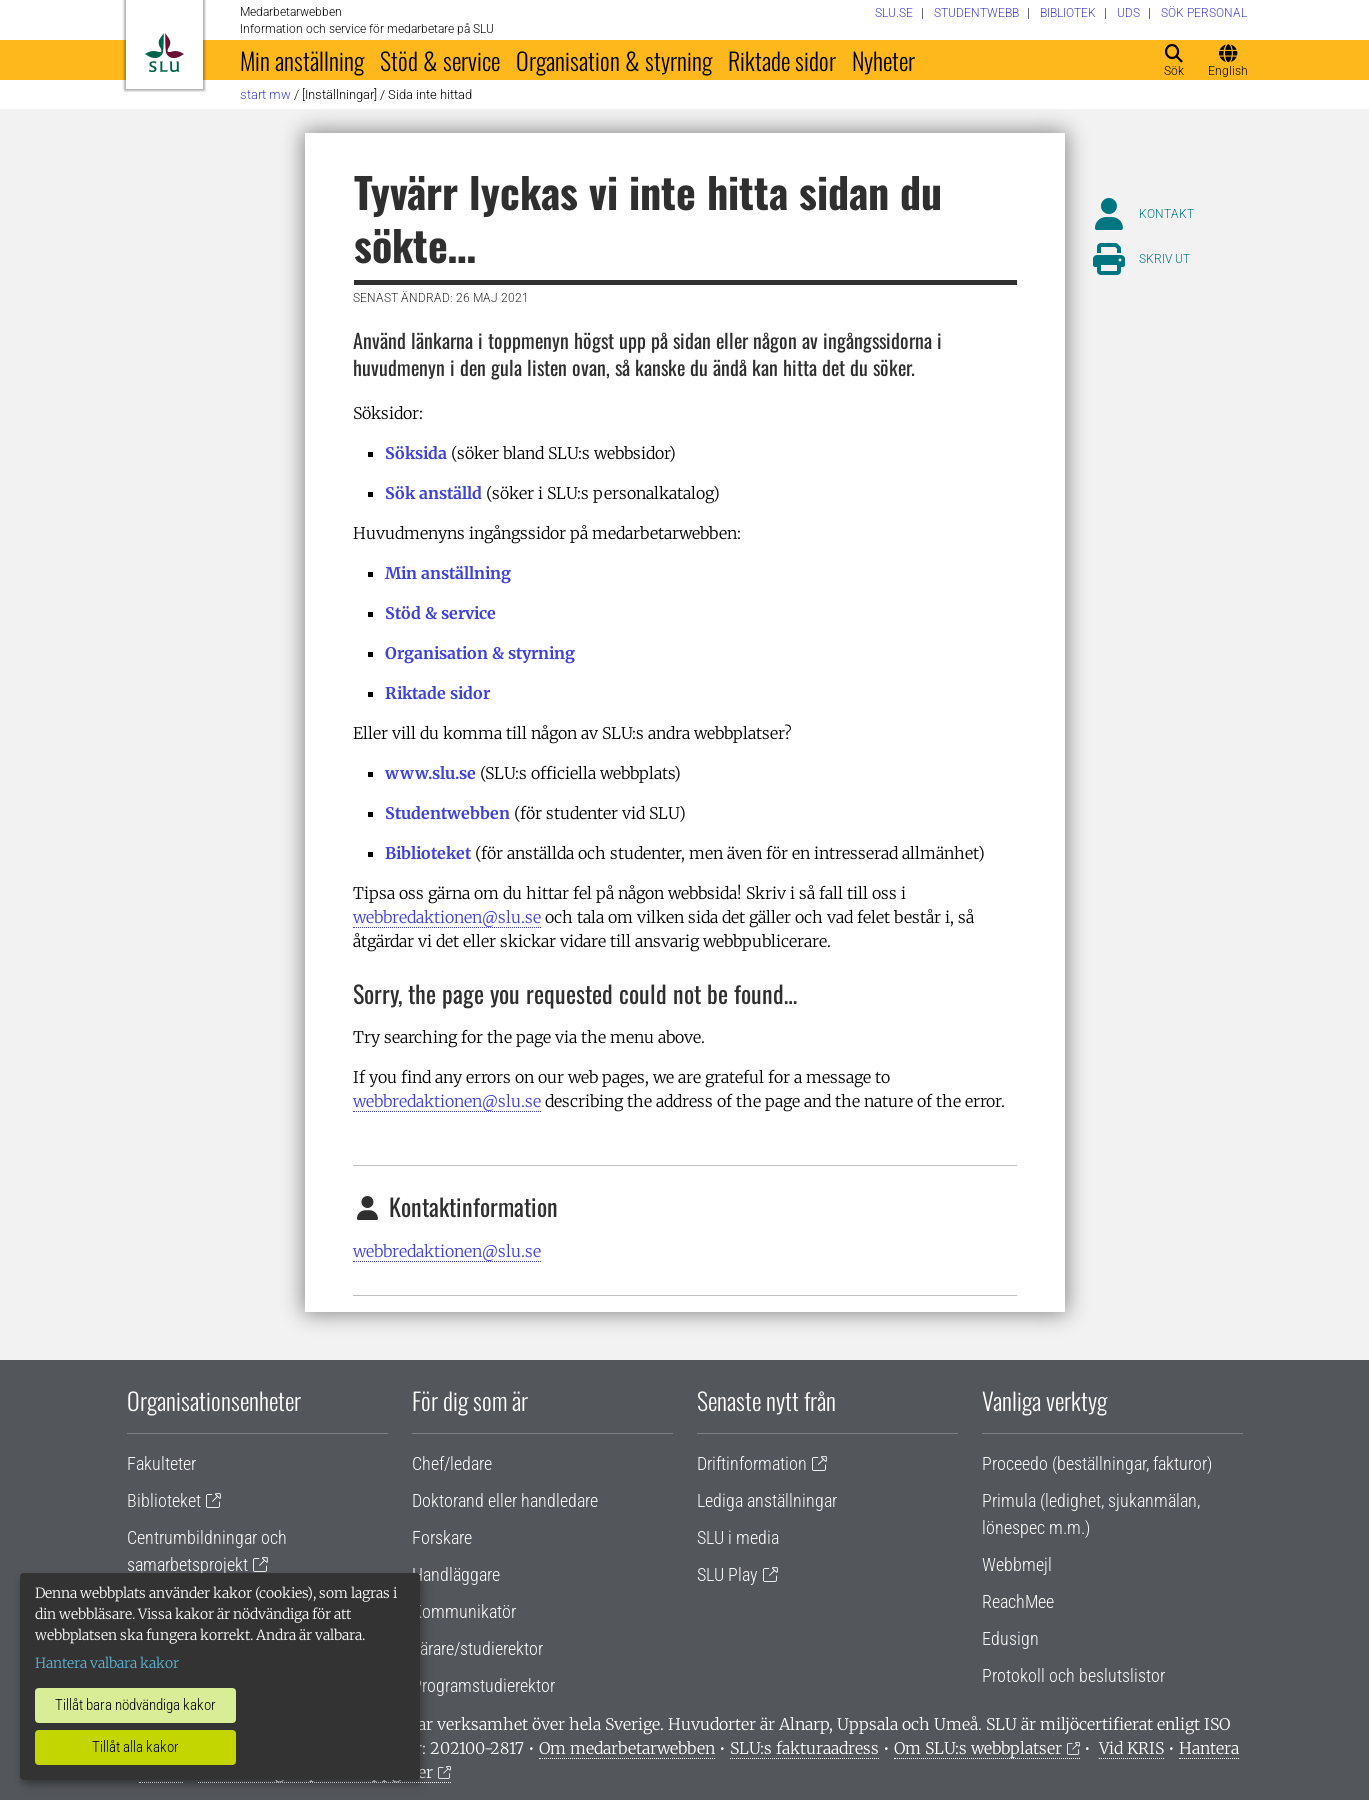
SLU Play (727, 1574)
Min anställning (302, 60)
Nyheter (883, 60)
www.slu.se (430, 773)
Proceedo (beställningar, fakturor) (1097, 1463)
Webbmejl (1017, 1564)
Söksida (416, 453)
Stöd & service (440, 60)
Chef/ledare (452, 1463)
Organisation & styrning (614, 60)
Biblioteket (428, 853)
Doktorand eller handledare (505, 1500)
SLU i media (738, 1537)
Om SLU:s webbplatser (978, 1748)
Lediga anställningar (767, 1500)
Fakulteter (161, 1463)
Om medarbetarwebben (627, 1748)
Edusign (1010, 1638)
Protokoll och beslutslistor (1073, 1675)
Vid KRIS (1131, 1748)
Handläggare (456, 1574)
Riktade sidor (782, 60)
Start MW (265, 94)
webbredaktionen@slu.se (447, 917)
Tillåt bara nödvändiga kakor (135, 1705)
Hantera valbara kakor (107, 1663)
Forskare (442, 1537)
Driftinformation (752, 1463)
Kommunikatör (464, 1611)
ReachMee (1018, 1601)
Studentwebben (447, 813)
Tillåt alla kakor (135, 1747)
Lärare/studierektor (477, 1648)
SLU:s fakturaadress (804, 1748)
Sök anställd (433, 493)
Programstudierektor (483, 1685)
